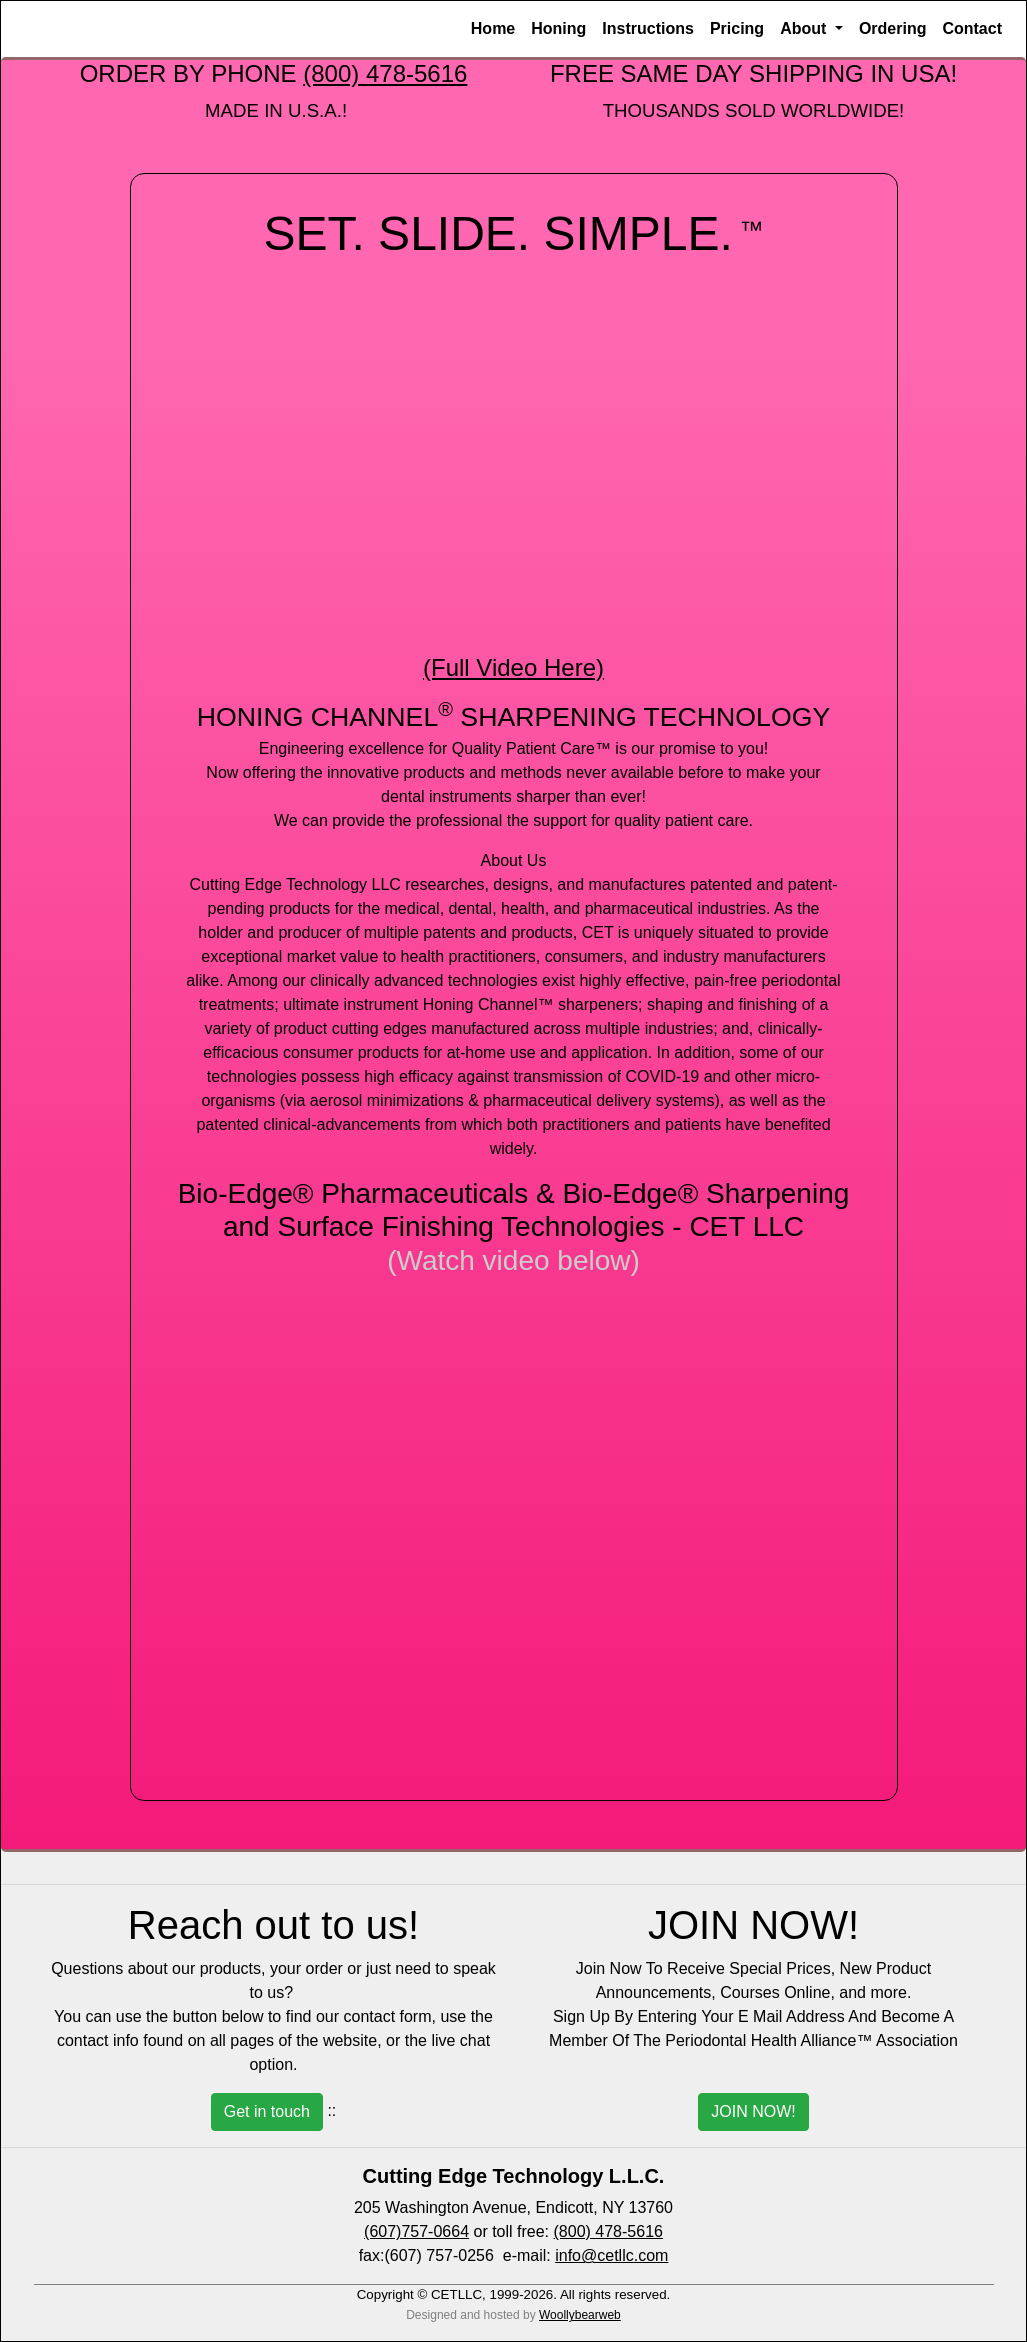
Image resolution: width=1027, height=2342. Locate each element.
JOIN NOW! (753, 2111)
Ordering (893, 28)
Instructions (648, 28)
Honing (558, 28)
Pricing (737, 28)
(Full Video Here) (513, 667)
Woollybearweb (580, 2315)
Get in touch (267, 2111)
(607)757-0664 (416, 2231)
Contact (972, 28)
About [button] (805, 28)
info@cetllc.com (611, 2255)
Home (493, 28)
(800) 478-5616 (385, 73)
